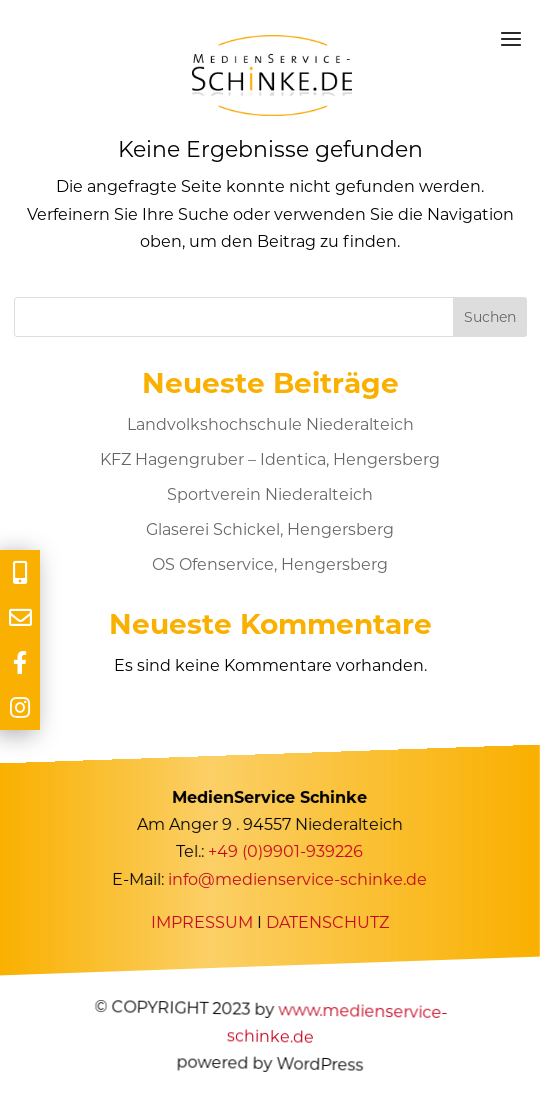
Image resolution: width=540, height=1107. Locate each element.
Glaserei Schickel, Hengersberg (270, 529)
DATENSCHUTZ (327, 922)
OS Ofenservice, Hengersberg (270, 564)
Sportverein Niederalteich (270, 494)
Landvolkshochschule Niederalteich (270, 424)
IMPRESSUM (202, 922)
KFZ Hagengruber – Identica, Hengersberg (270, 459)
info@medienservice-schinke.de (298, 878)
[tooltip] (20, 572)
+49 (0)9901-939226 (286, 851)
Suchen (490, 317)
